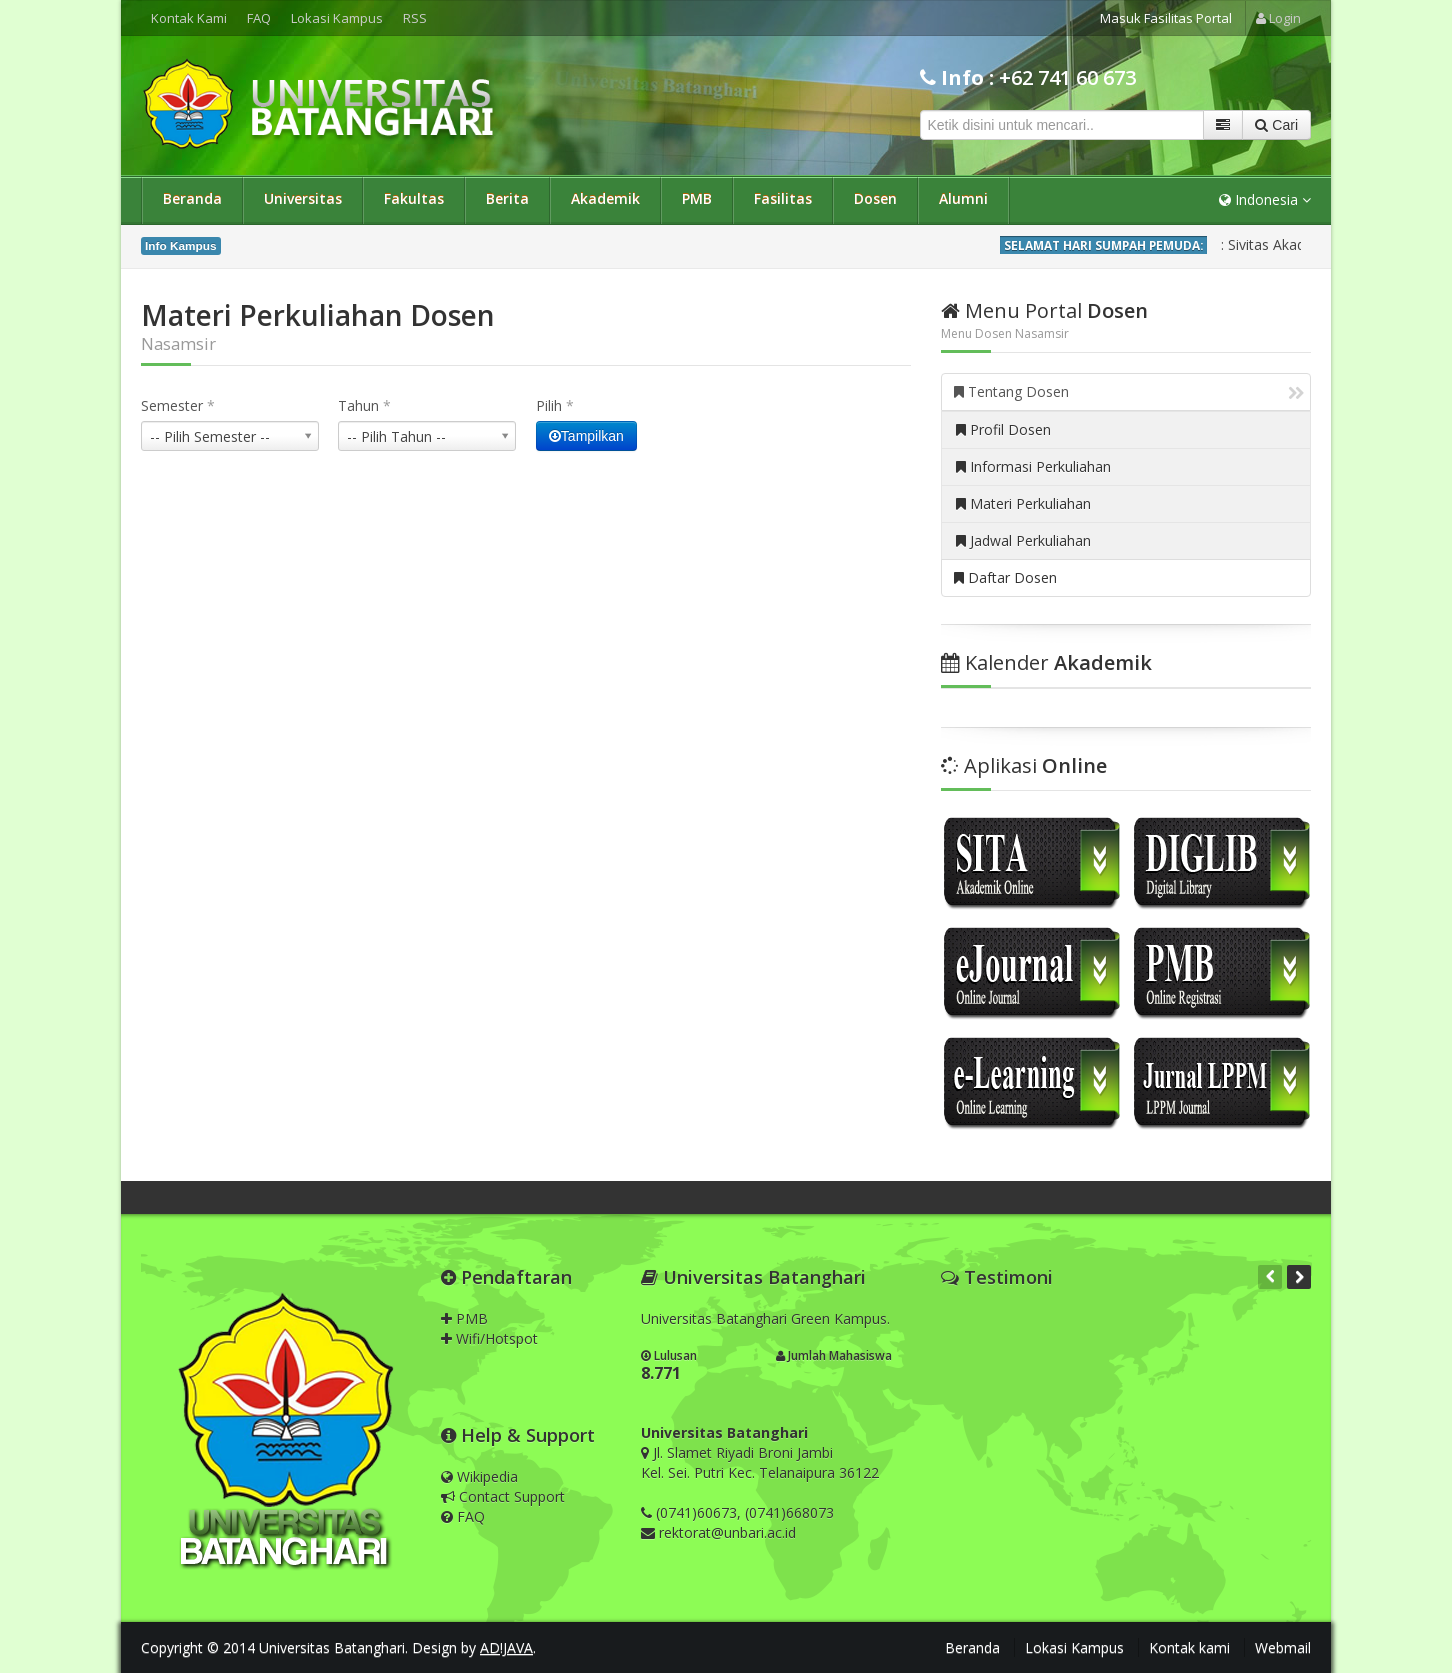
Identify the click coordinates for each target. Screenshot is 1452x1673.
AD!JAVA (506, 1647)
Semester (178, 405)
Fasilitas (783, 198)
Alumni (963, 198)
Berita (507, 198)
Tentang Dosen (1129, 391)
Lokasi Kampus (337, 18)
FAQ (259, 18)
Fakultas (414, 198)
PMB (697, 198)
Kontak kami (1189, 1647)
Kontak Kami (189, 18)
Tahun (364, 405)
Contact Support (503, 1496)
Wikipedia (479, 1476)
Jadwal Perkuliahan (1023, 540)
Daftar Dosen (1005, 577)
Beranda (192, 198)
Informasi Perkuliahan (1033, 466)
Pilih (555, 405)
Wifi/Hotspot (489, 1338)
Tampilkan (586, 436)
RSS (415, 18)
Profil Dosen (1003, 429)
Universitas (303, 198)
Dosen (875, 198)
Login (1278, 18)
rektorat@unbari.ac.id (727, 1532)
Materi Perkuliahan (1023, 503)
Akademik (605, 198)
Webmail (1283, 1647)
